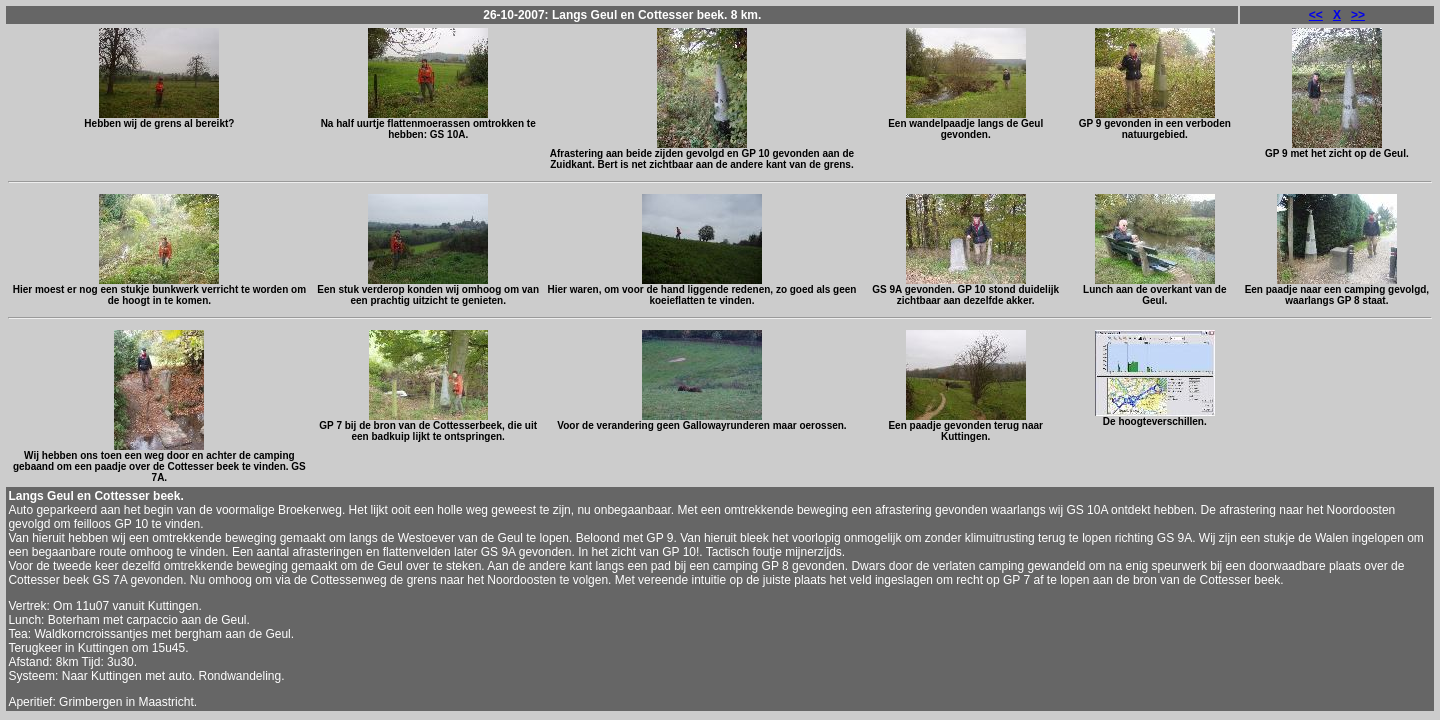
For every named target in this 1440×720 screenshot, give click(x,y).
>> (1358, 15)
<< (1316, 15)
